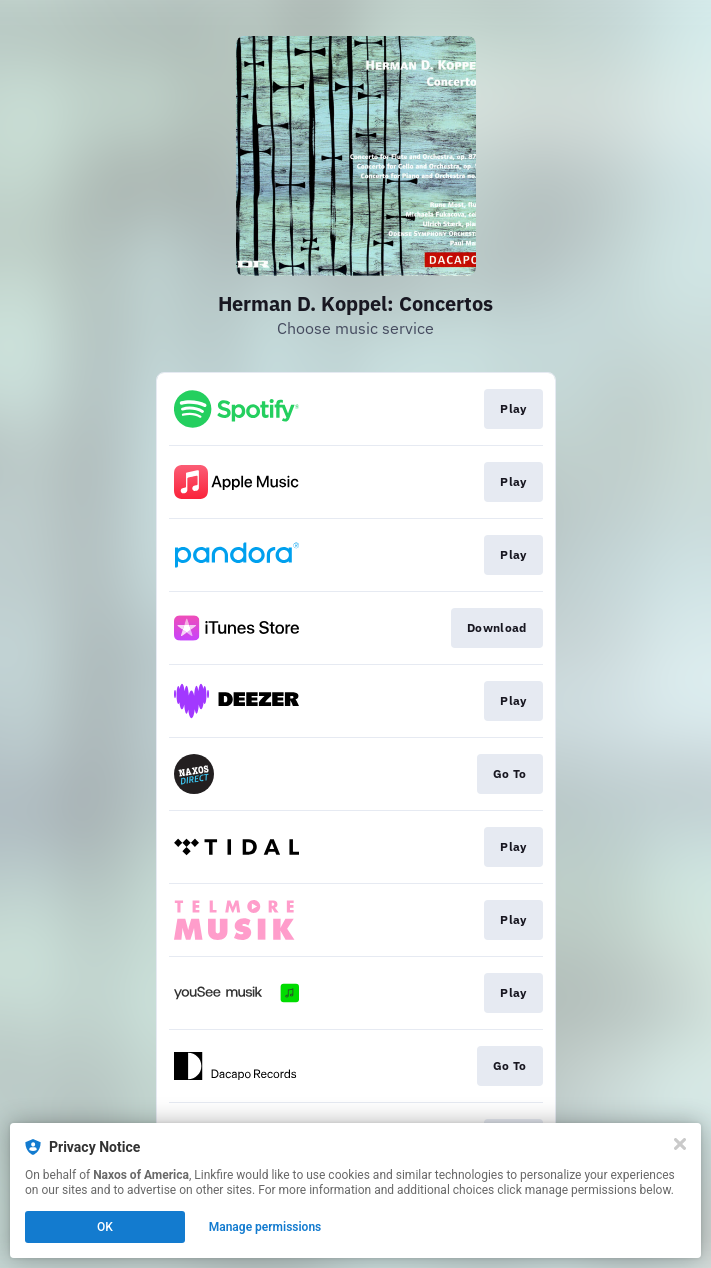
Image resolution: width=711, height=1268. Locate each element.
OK (105, 1227)
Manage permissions (265, 1227)
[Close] (680, 1144)
